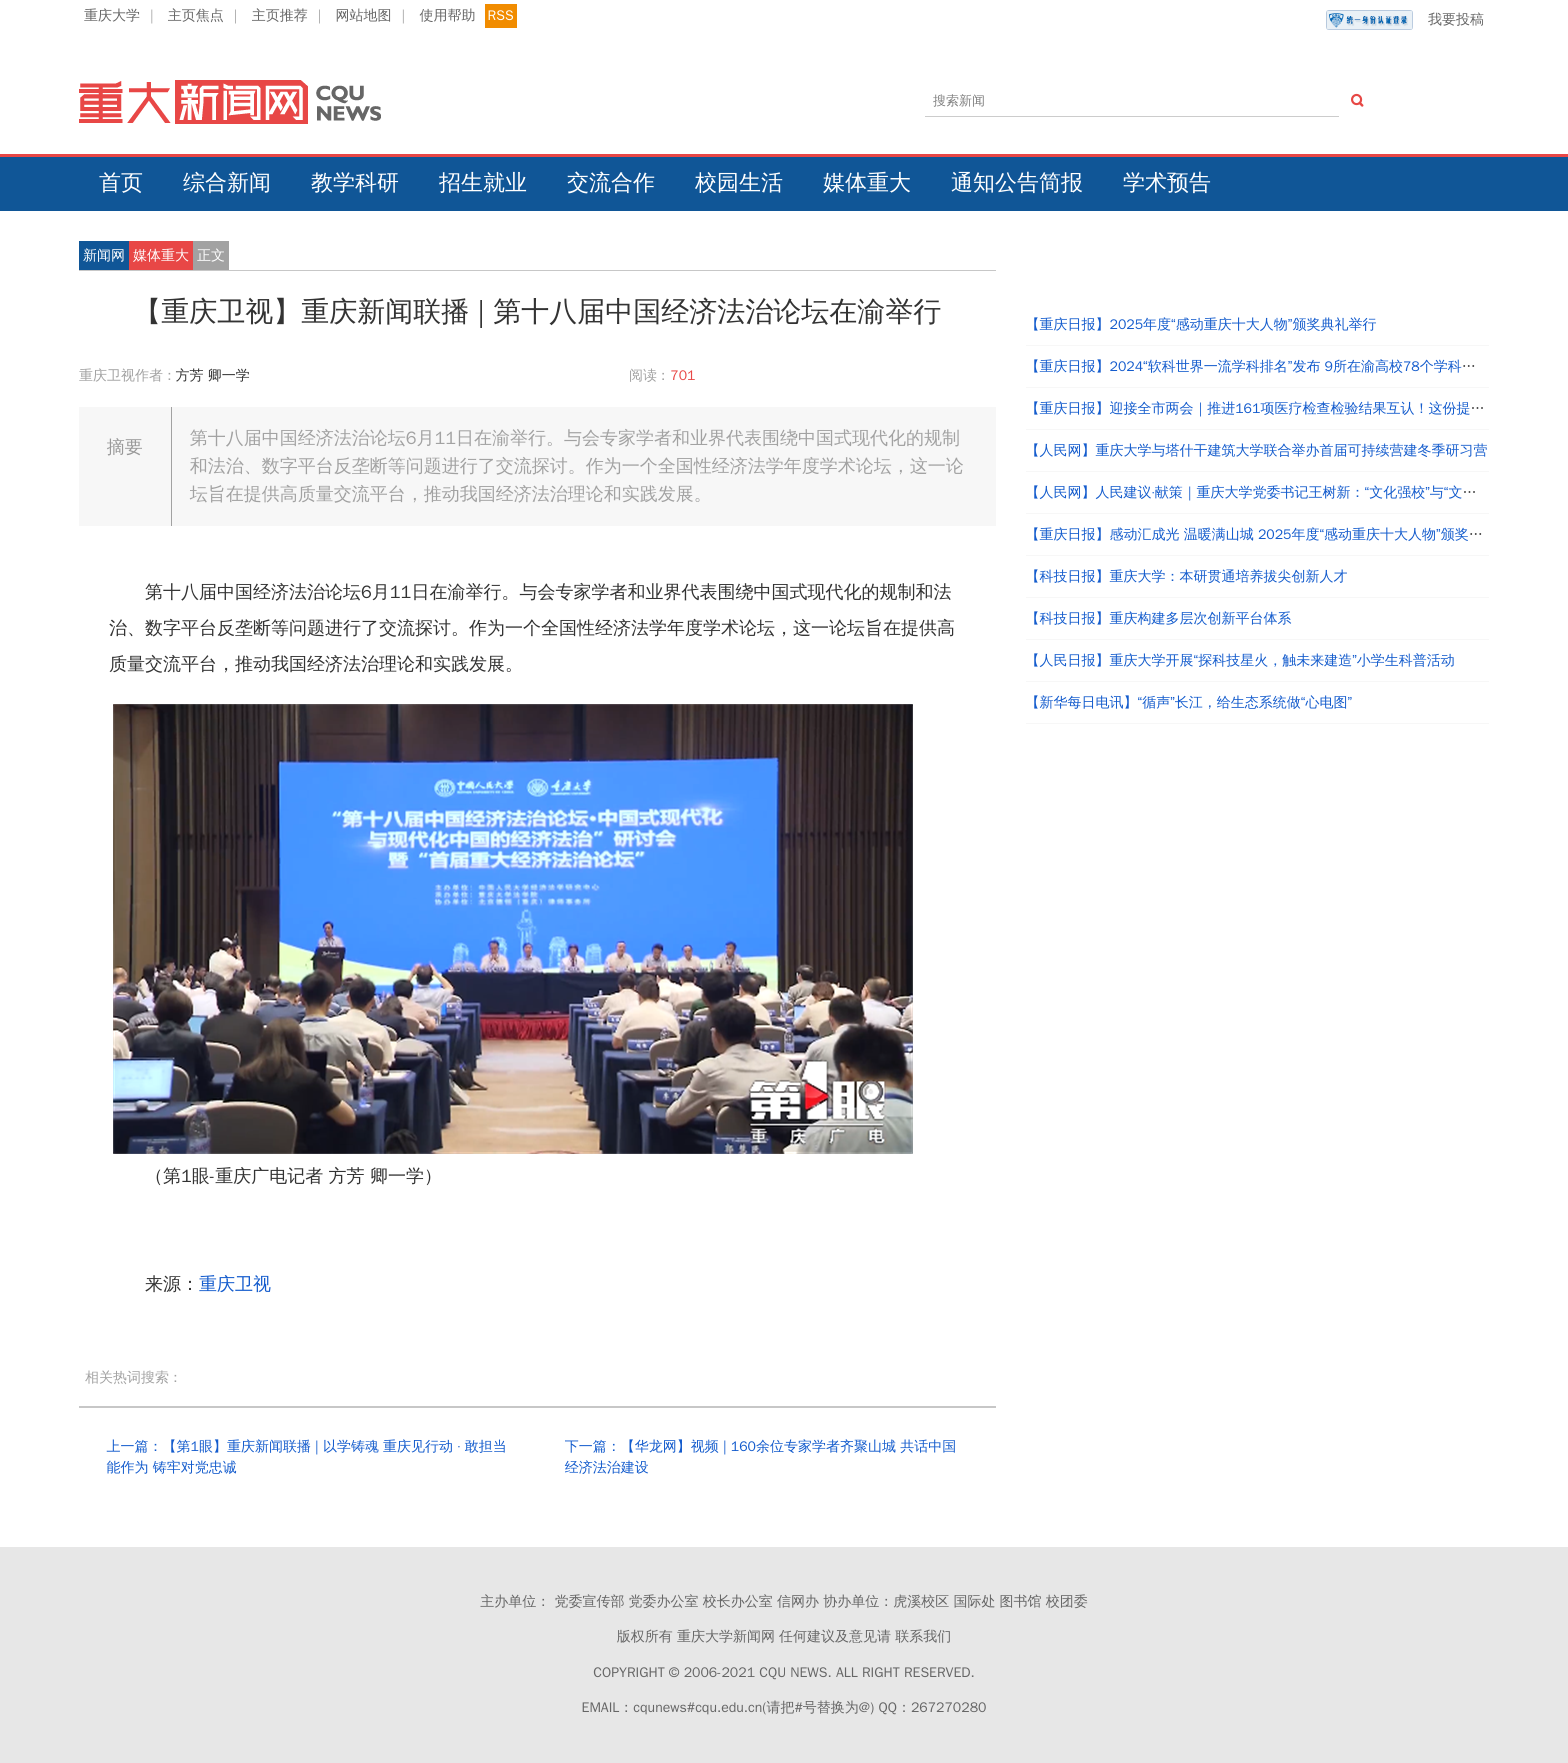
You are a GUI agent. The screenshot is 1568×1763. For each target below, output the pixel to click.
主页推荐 (280, 15)
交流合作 (611, 183)
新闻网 (104, 255)
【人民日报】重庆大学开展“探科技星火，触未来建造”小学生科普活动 (1240, 660)
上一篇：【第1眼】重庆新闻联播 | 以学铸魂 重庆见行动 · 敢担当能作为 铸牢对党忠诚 (306, 1457)
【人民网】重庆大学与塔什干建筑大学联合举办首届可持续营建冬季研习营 (1257, 450)
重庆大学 (112, 15)
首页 (121, 183)
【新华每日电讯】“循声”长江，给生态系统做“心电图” (1189, 702)
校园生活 (739, 183)
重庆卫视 (235, 1284)
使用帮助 (447, 15)
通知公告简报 (1017, 183)
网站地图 (364, 15)
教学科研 (355, 183)
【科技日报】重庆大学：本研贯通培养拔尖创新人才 (1187, 576)
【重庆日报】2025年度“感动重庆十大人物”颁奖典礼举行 (1201, 324)
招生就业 (483, 183)
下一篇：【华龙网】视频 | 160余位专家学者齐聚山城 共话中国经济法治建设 (760, 1457)
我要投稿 (1405, 20)
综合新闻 (227, 183)
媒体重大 (867, 183)
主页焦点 (196, 15)
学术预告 (1167, 183)
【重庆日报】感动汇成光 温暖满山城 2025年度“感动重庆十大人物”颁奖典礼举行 (1275, 534)
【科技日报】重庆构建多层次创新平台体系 (1159, 618)
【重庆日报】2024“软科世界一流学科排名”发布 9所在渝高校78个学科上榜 (1258, 366)
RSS (501, 15)
